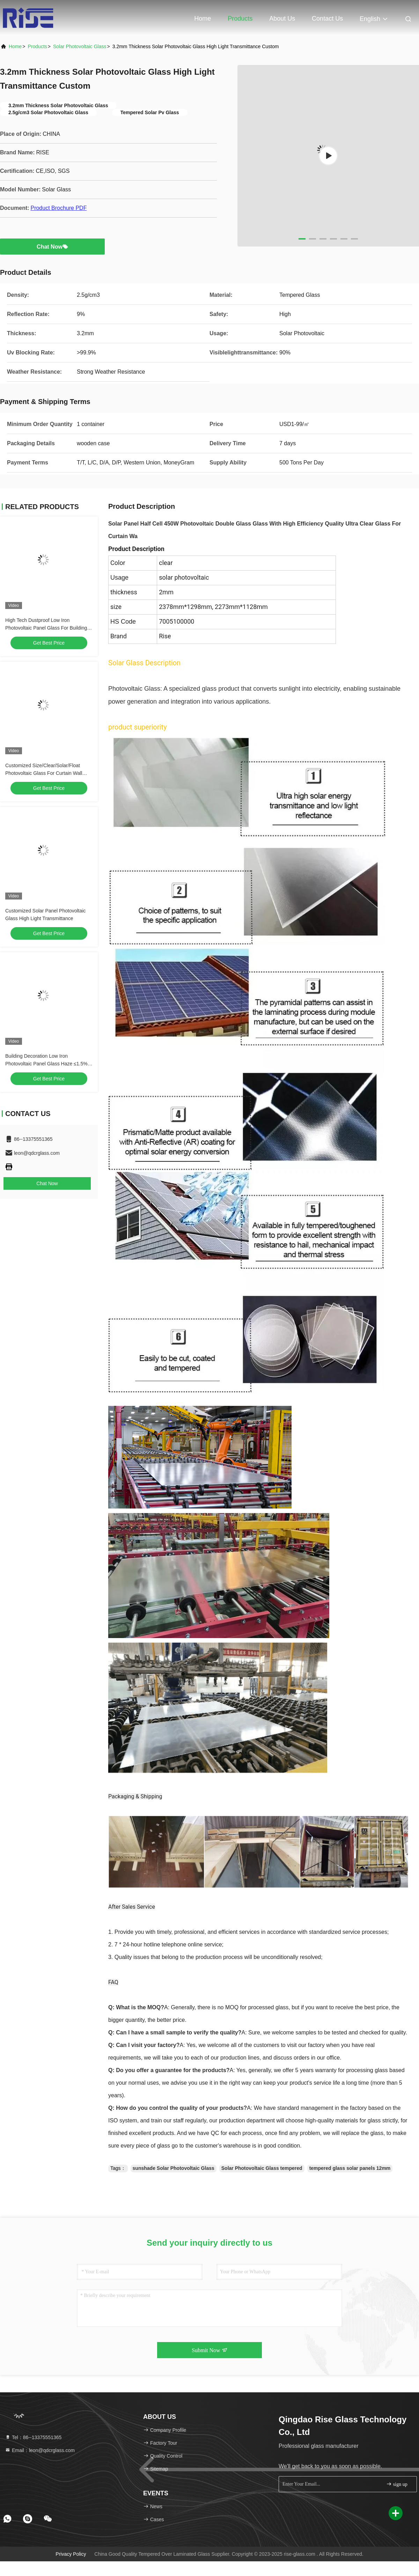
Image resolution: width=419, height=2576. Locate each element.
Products (240, 18)
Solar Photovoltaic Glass (79, 46)
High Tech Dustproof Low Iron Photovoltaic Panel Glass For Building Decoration (46, 627)
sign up (396, 2484)
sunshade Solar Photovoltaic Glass (173, 2168)
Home (202, 18)
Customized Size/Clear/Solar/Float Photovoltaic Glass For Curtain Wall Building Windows (43, 773)
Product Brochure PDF (58, 208)
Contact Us (327, 18)
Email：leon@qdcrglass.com (40, 2450)
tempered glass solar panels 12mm (350, 2168)
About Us (282, 18)
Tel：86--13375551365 (33, 2437)
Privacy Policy (71, 2554)
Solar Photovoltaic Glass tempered (261, 2168)
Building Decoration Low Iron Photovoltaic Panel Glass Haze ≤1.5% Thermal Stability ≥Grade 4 (46, 1063)
